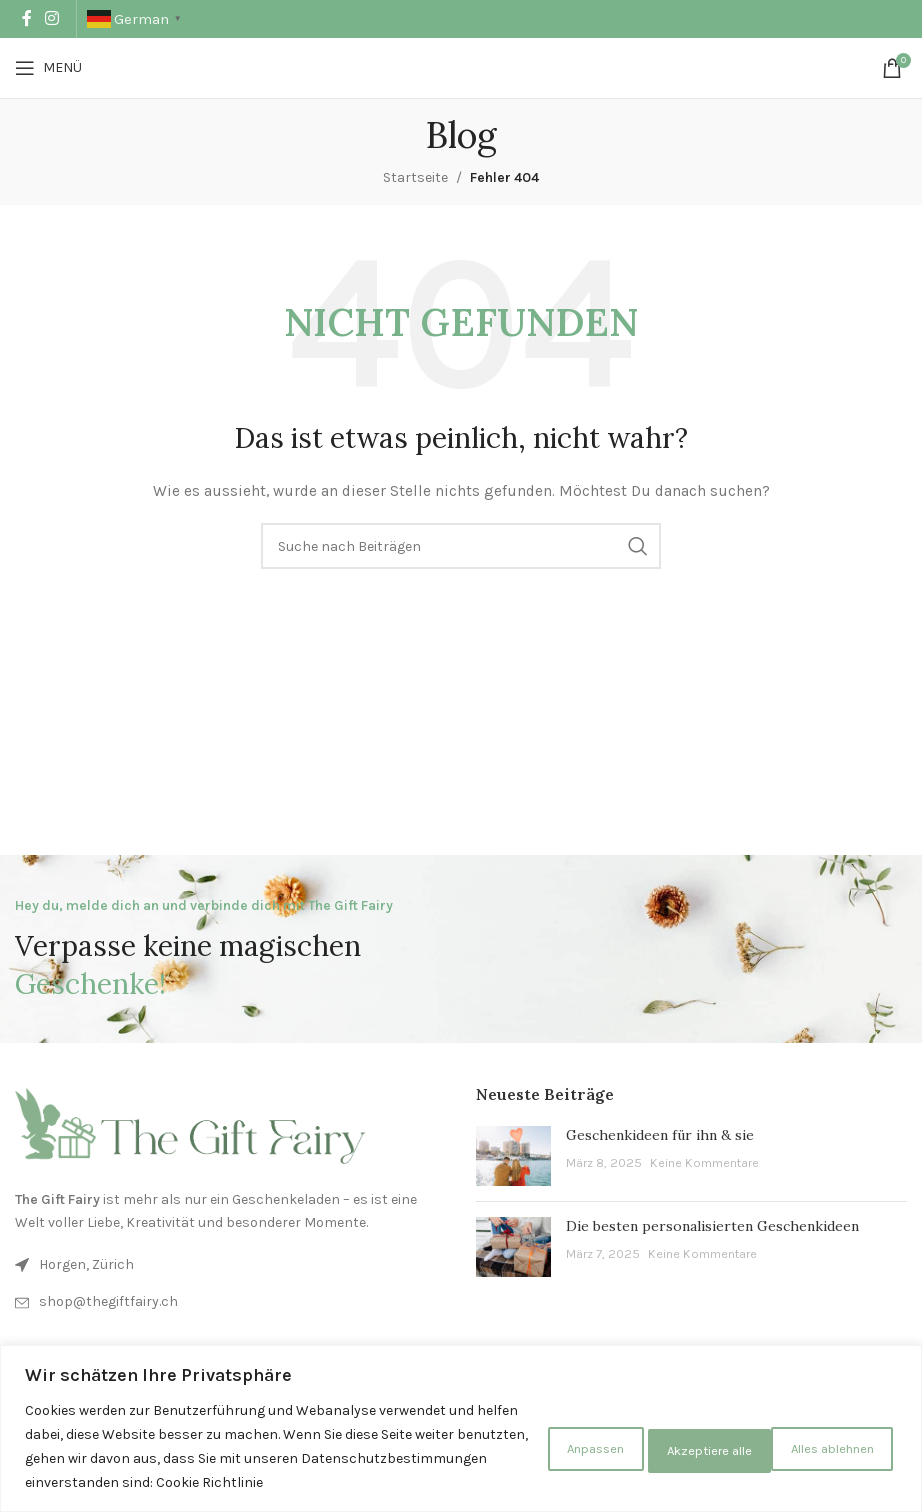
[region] (461, 1416)
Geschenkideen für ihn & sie (660, 1135)
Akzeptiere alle (821, 1434)
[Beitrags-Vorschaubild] (513, 1156)
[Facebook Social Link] (26, 18)
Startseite (415, 177)
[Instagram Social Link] (51, 18)
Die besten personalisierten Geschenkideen (712, 1226)
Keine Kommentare (704, 1162)
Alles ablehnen (660, 1434)
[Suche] (461, 546)
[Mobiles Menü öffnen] (48, 68)
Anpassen (513, 1434)
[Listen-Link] (230, 1302)
